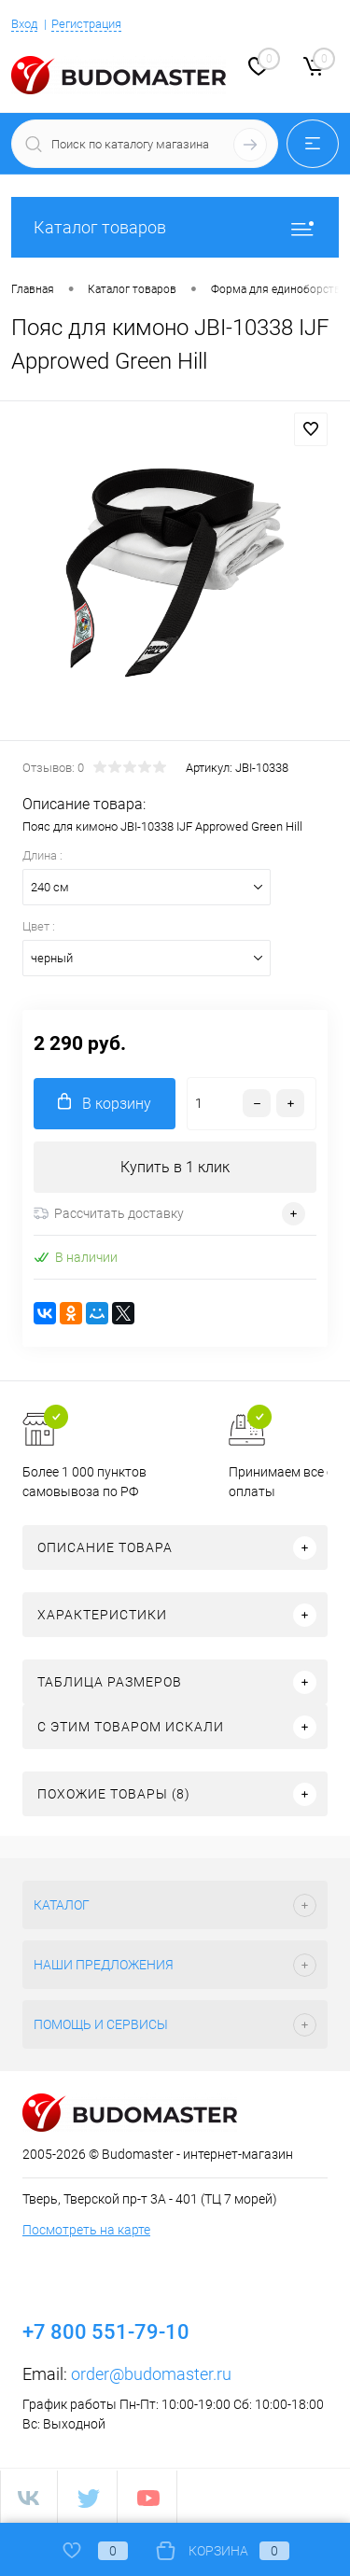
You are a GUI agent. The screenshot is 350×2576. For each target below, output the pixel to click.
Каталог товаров (175, 227)
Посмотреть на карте (86, 2229)
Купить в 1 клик (175, 1167)
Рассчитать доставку (109, 1213)
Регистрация (86, 24)
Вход (24, 24)
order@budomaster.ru (151, 2374)
